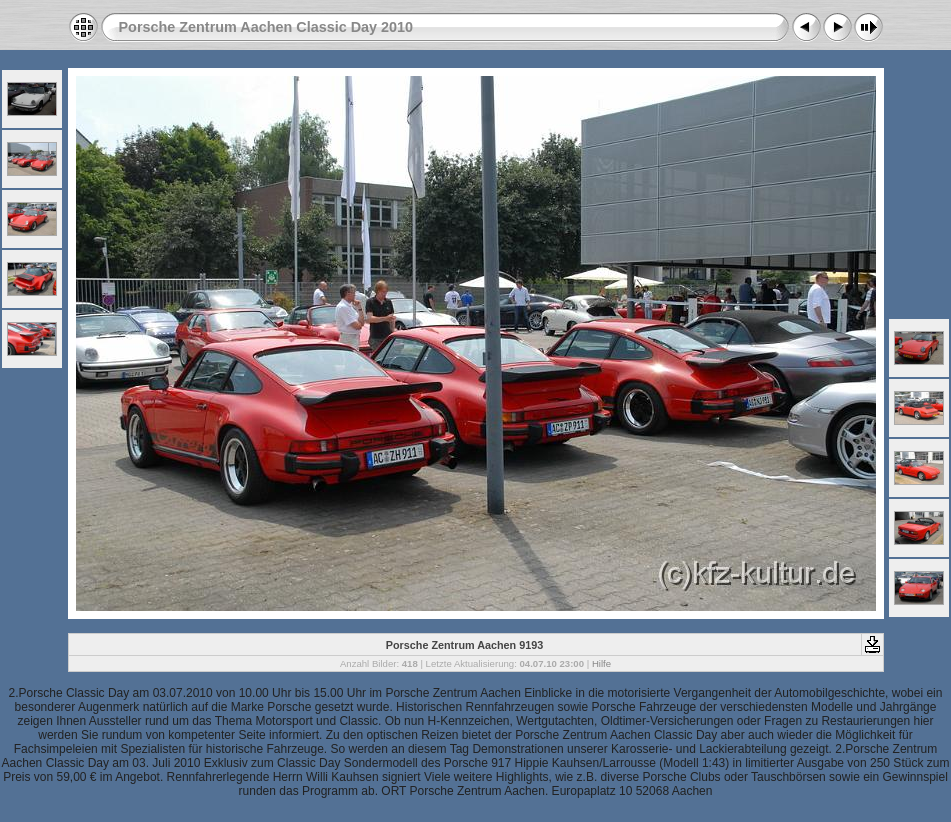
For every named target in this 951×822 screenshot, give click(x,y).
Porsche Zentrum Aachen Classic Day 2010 (266, 27)
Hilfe (601, 663)
